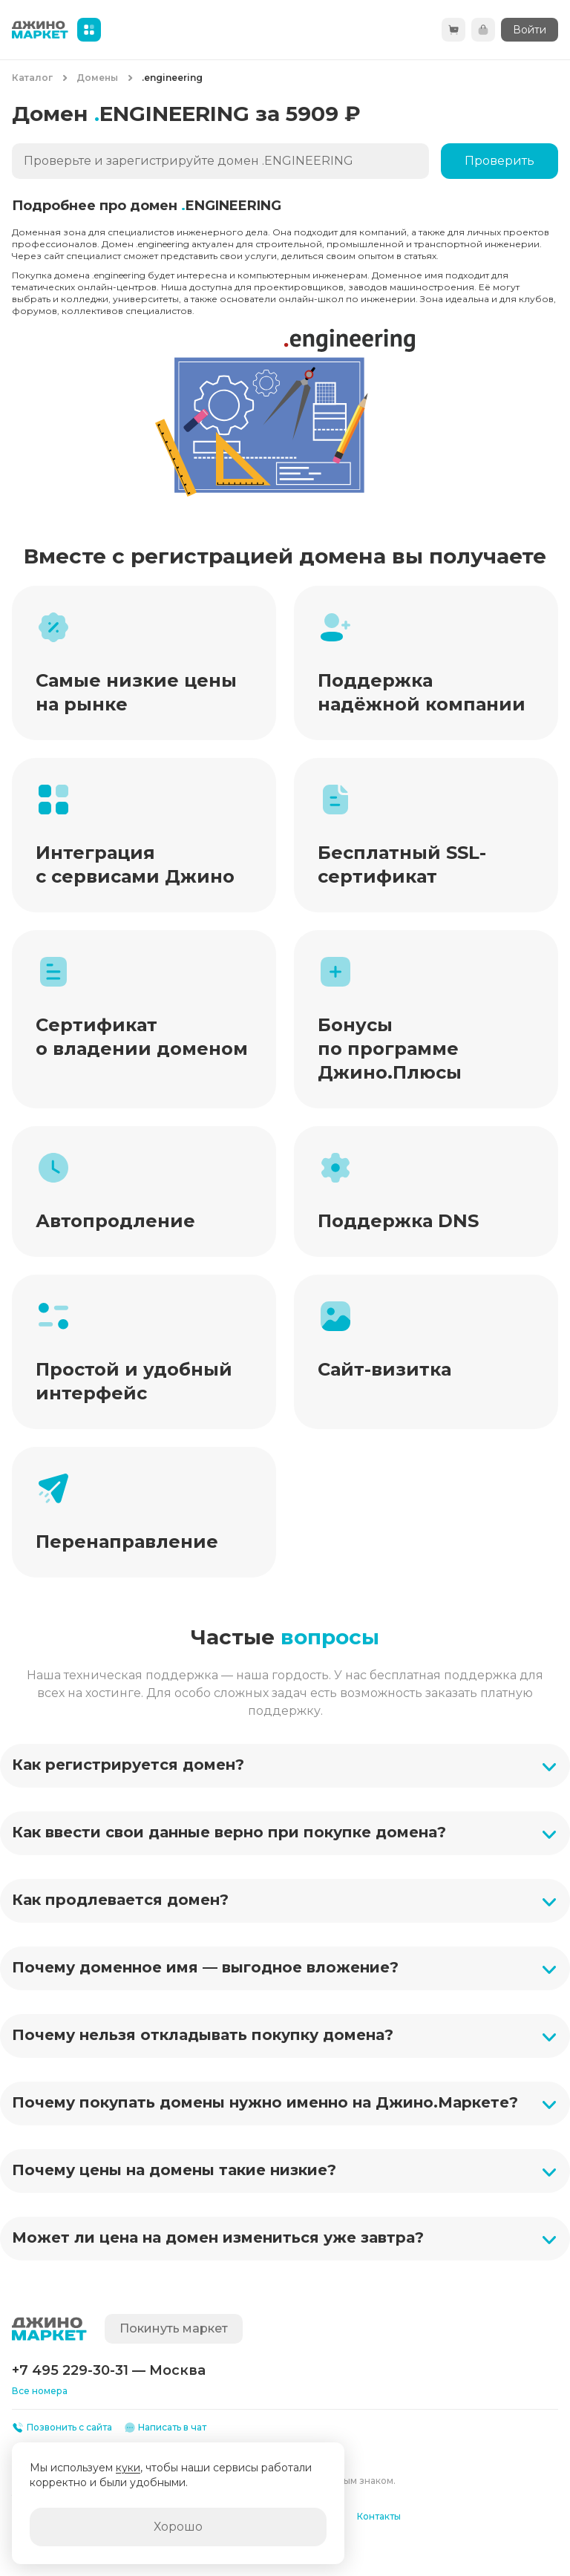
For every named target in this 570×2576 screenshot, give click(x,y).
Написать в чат (165, 2427)
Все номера (40, 2390)
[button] (285, 1766)
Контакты (379, 2516)
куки (128, 2467)
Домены (97, 77)
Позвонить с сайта (62, 2427)
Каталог (32, 77)
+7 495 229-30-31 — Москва (109, 2370)
